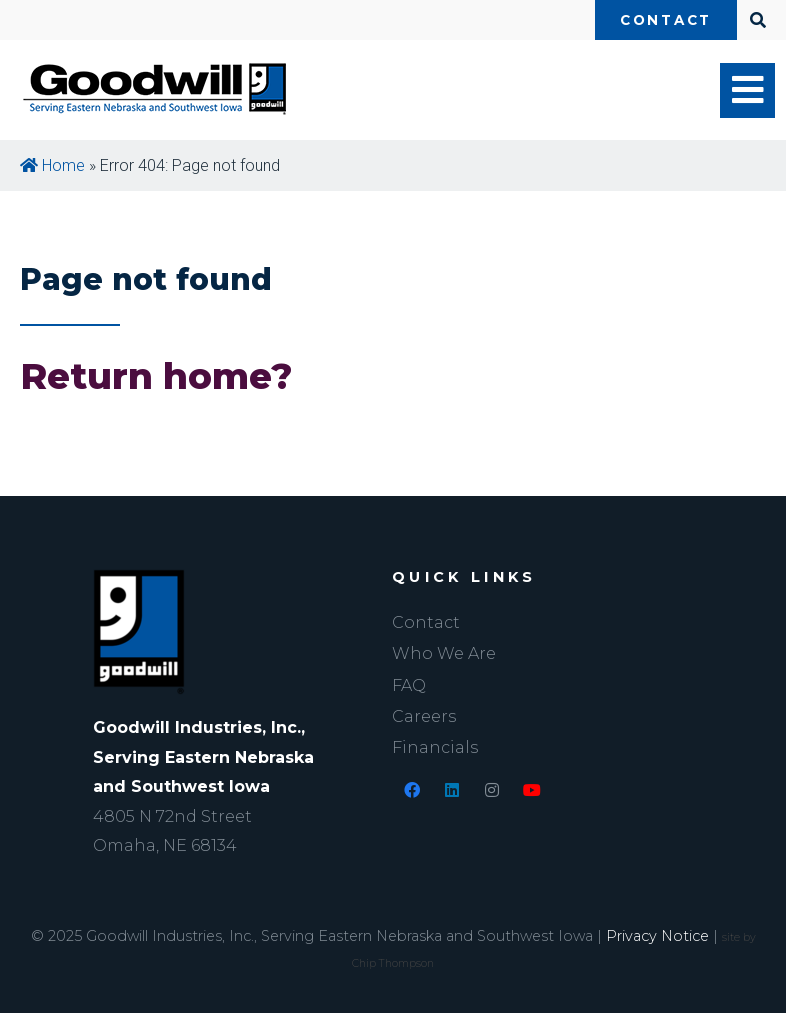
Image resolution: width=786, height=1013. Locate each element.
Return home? (156, 376)
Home (52, 165)
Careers (424, 716)
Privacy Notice (657, 936)
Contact (666, 20)
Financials (435, 747)
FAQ (409, 685)
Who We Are (444, 653)
